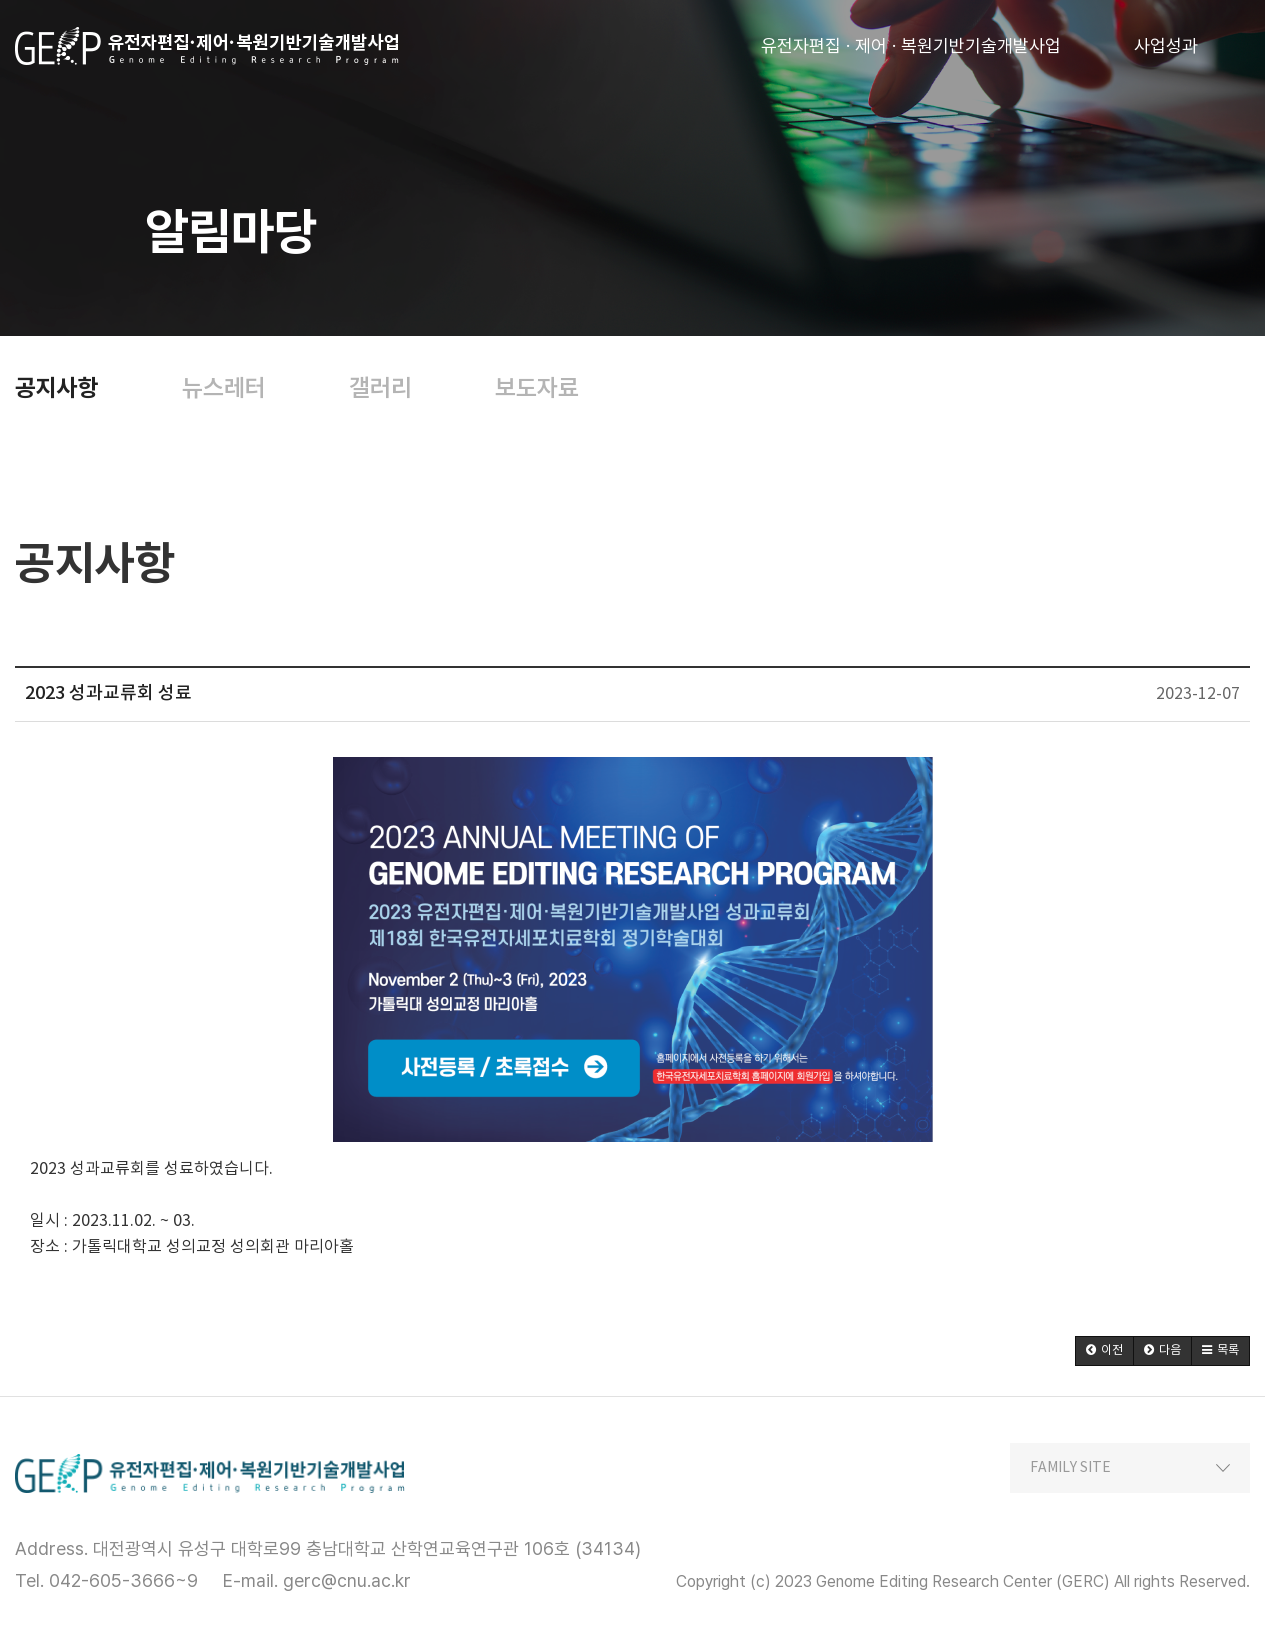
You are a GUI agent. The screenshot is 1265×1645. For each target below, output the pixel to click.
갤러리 (380, 388)
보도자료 (537, 388)
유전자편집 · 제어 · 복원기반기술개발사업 (911, 39)
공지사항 (57, 388)
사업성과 (1166, 39)
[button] (1104, 1351)
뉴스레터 (224, 388)
